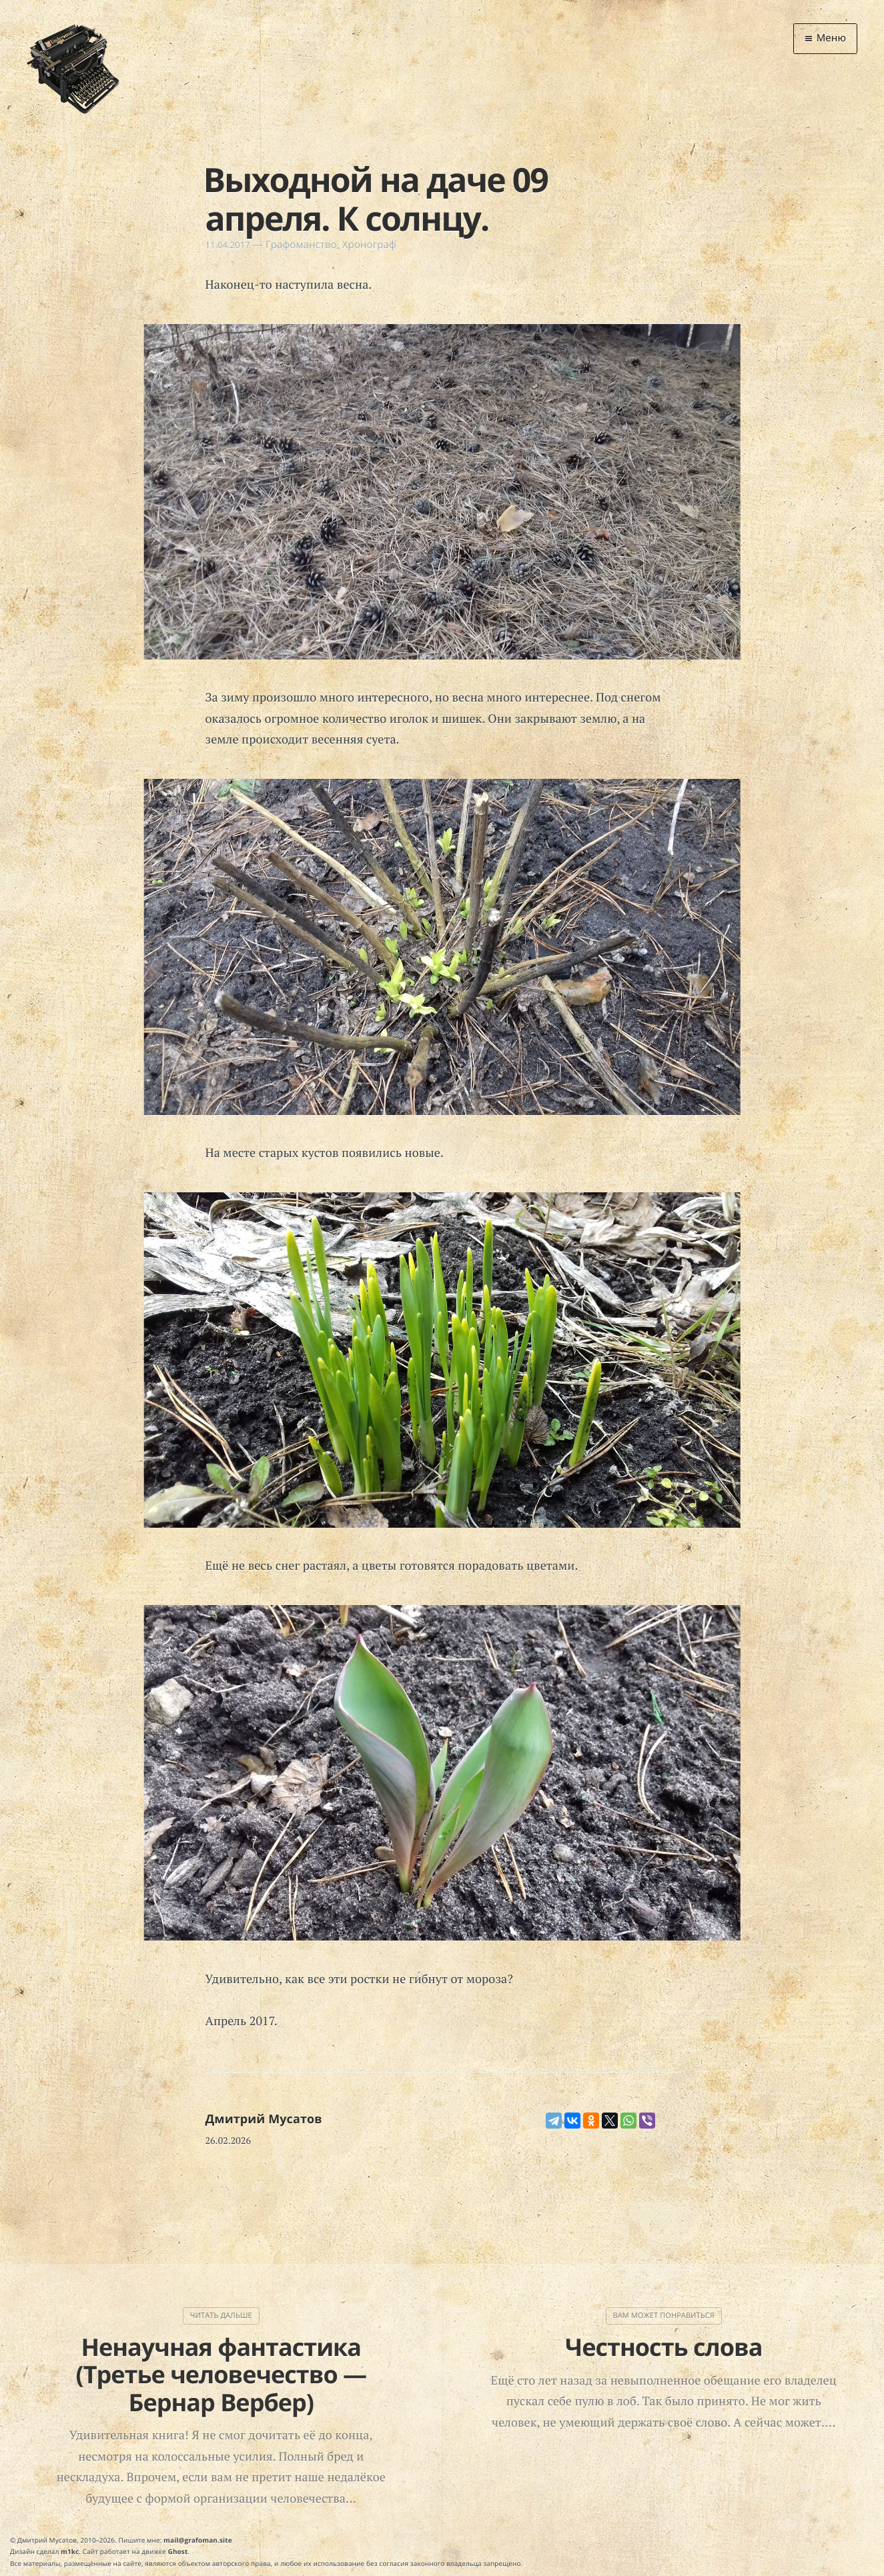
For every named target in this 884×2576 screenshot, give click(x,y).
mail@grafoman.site (197, 2540)
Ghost (178, 2551)
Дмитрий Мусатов (263, 2119)
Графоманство (301, 244)
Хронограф (369, 244)
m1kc (70, 2551)
